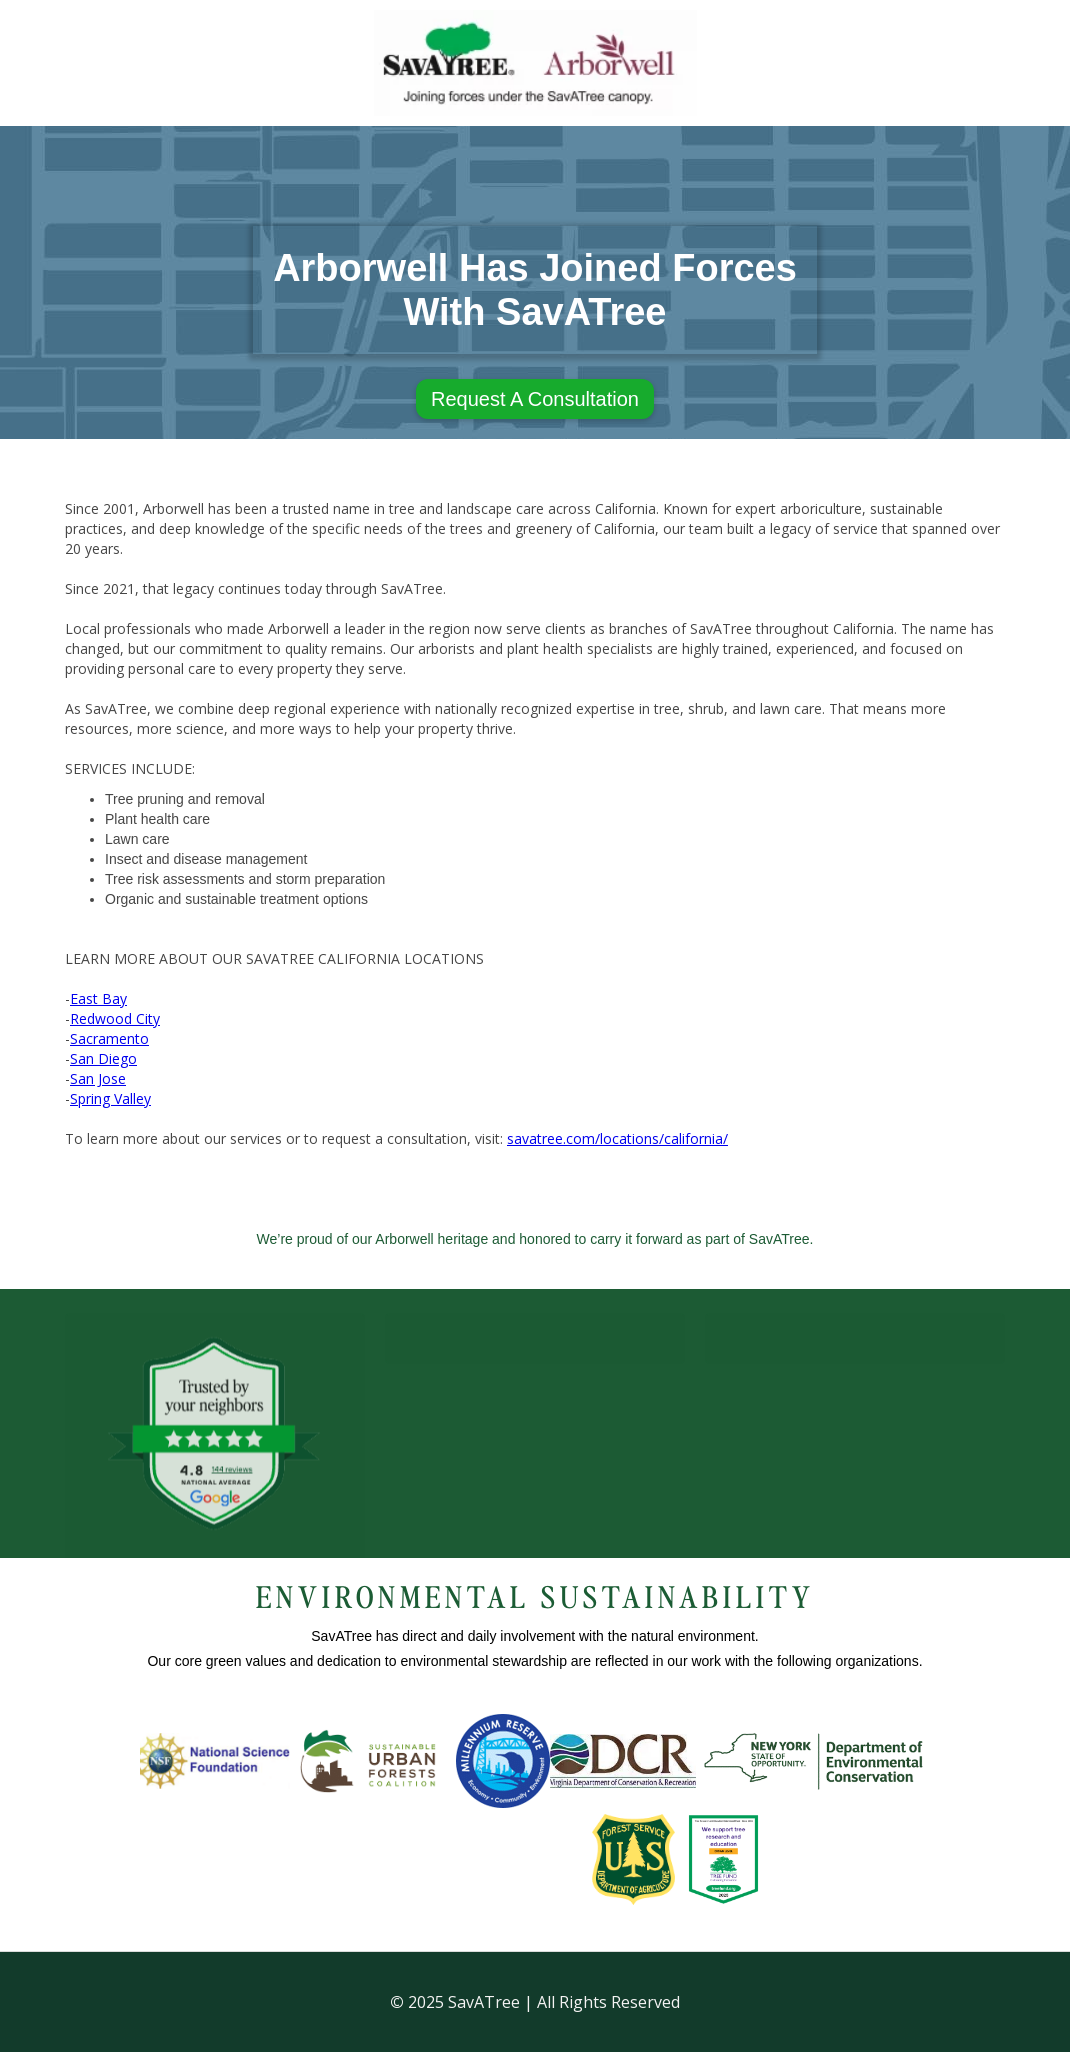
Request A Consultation (535, 399)
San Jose (98, 1078)
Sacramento (109, 1038)
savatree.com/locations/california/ (617, 1138)
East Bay (98, 998)
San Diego (103, 1058)
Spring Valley (110, 1098)
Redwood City (115, 1018)
